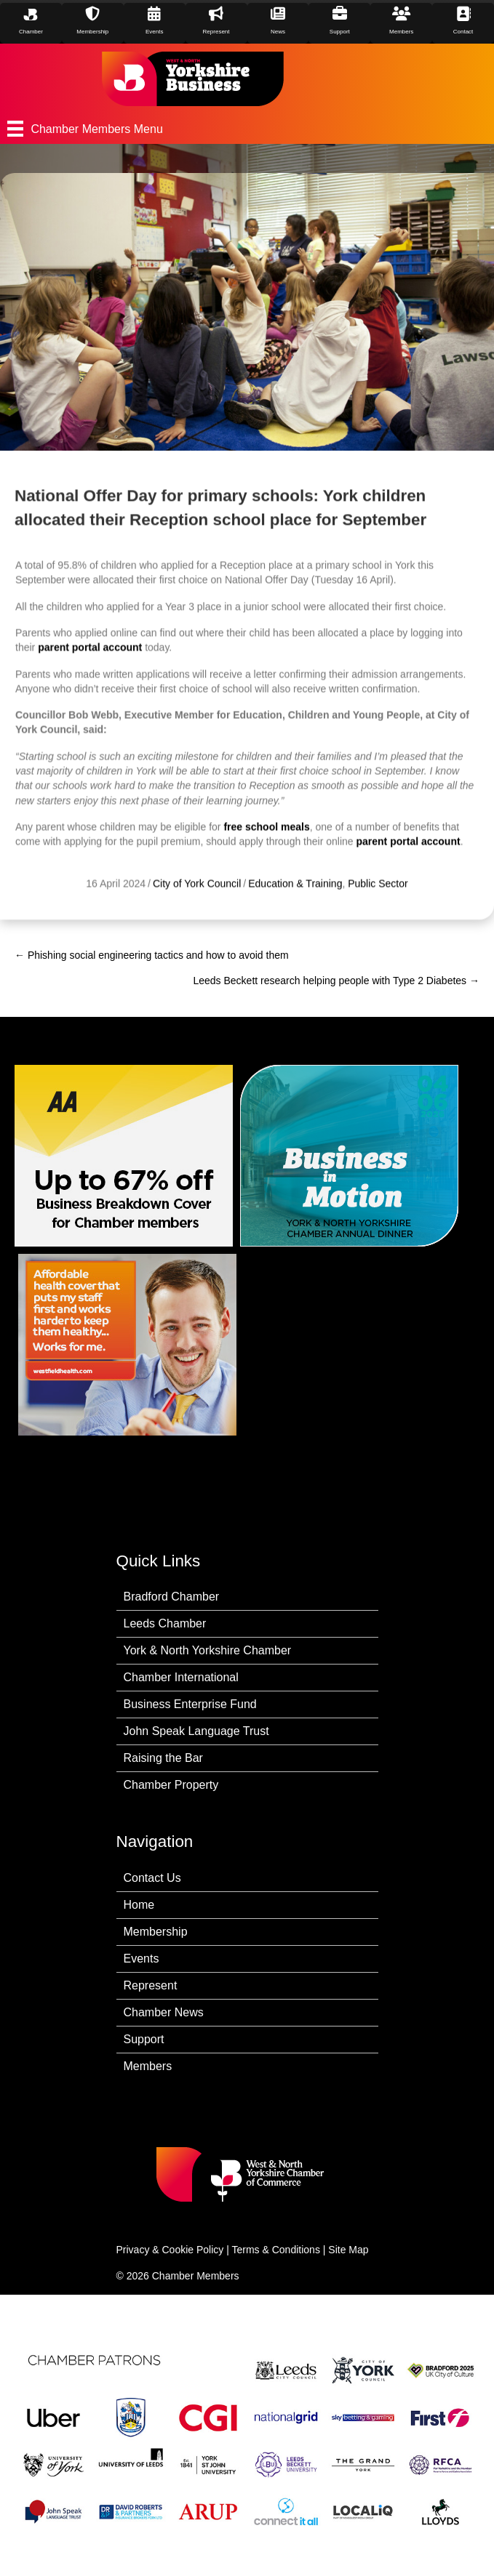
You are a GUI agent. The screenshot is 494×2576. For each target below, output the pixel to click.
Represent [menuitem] (151, 1985)
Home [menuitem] (139, 1905)
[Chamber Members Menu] (247, 128)
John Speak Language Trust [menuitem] (196, 1731)
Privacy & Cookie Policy (170, 2249)
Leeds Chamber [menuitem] (165, 1623)
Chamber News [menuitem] (164, 2012)
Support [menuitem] (144, 2039)
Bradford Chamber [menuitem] (172, 1596)
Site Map (348, 2249)
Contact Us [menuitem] (152, 1878)
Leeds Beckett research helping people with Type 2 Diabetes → (336, 980)
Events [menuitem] (141, 1958)
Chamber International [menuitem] (181, 1677)
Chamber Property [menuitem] (171, 1785)
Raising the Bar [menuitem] (163, 1758)
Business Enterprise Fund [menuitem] (190, 1704)
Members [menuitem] (148, 2066)
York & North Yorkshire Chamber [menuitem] (208, 1650)
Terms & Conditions (276, 2249)
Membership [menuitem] (156, 1931)
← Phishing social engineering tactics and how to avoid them (152, 955)
